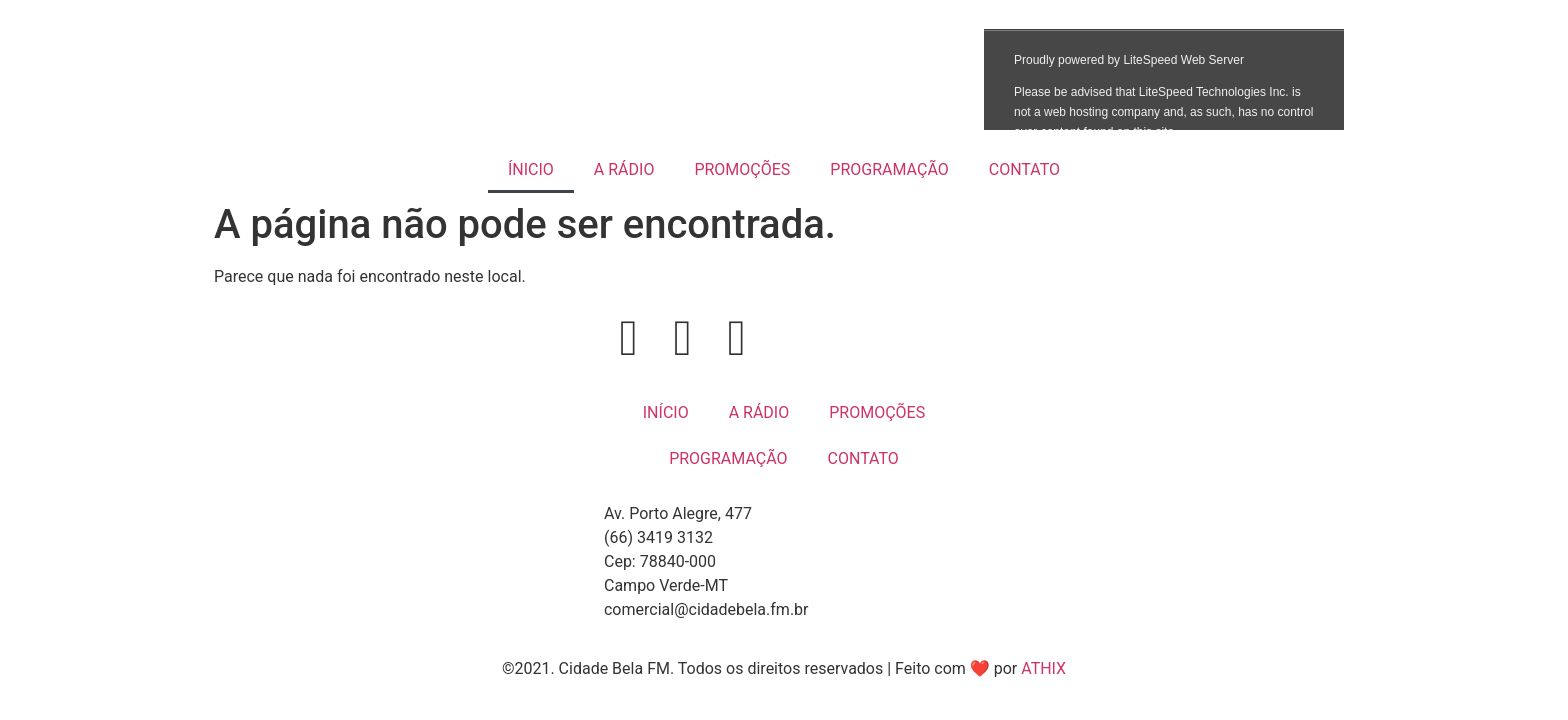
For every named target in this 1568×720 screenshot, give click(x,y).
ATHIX (1043, 668)
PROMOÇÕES (742, 169)
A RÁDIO (624, 169)
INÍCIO (666, 412)
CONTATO (1024, 169)
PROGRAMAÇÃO (889, 169)
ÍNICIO (531, 169)
